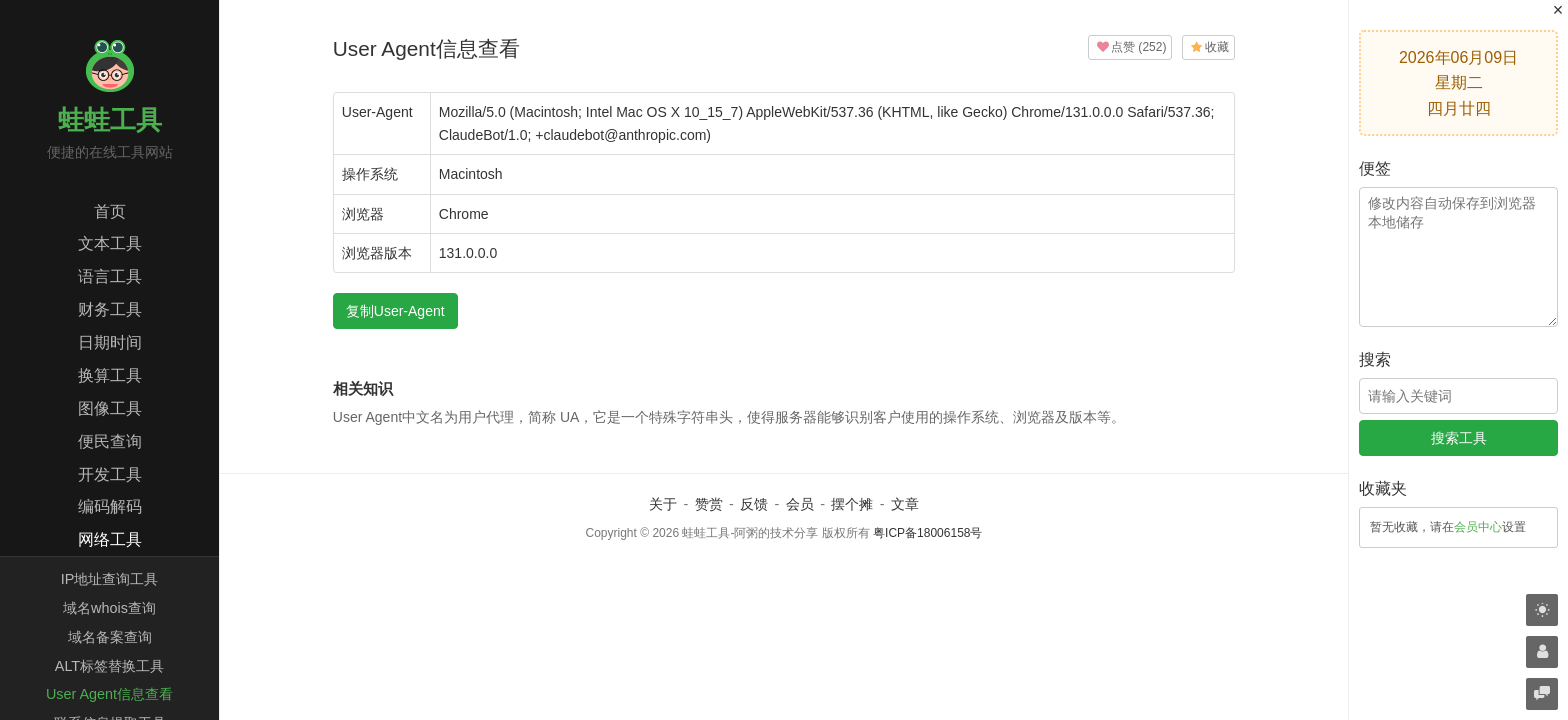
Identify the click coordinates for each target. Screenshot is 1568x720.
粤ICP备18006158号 (927, 533)
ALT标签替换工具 (109, 666)
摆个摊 (852, 504)
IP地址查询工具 (110, 579)
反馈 (754, 504)
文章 (905, 504)
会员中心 (1478, 527)
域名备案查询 (110, 637)
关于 (663, 504)
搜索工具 (1459, 438)
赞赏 (709, 504)
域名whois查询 (109, 608)
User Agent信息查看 (109, 694)
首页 (110, 211)
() (1130, 47)
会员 (800, 504)
